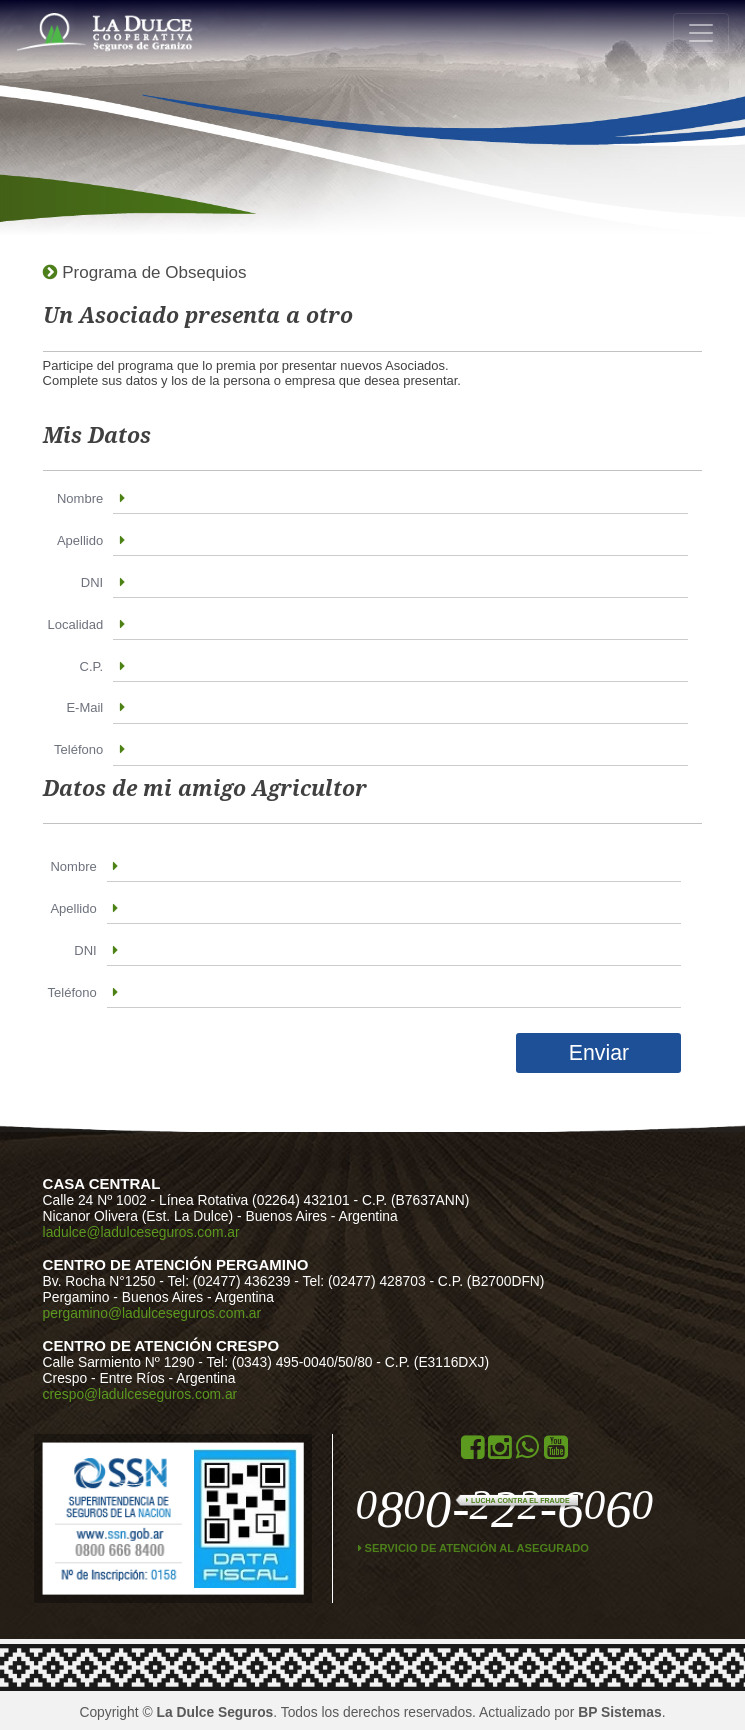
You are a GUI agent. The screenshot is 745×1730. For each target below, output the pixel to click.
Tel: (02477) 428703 (364, 1281)
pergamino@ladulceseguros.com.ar (152, 1313)
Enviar (599, 1053)
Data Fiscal (245, 1518)
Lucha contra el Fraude (518, 1500)
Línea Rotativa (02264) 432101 (256, 1200)
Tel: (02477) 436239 (229, 1281)
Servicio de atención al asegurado (474, 1548)
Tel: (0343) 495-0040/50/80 (289, 1362)
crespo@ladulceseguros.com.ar (140, 1394)
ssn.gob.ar (119, 1518)
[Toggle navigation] (701, 33)
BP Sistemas (620, 1712)
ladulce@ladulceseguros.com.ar (141, 1232)
